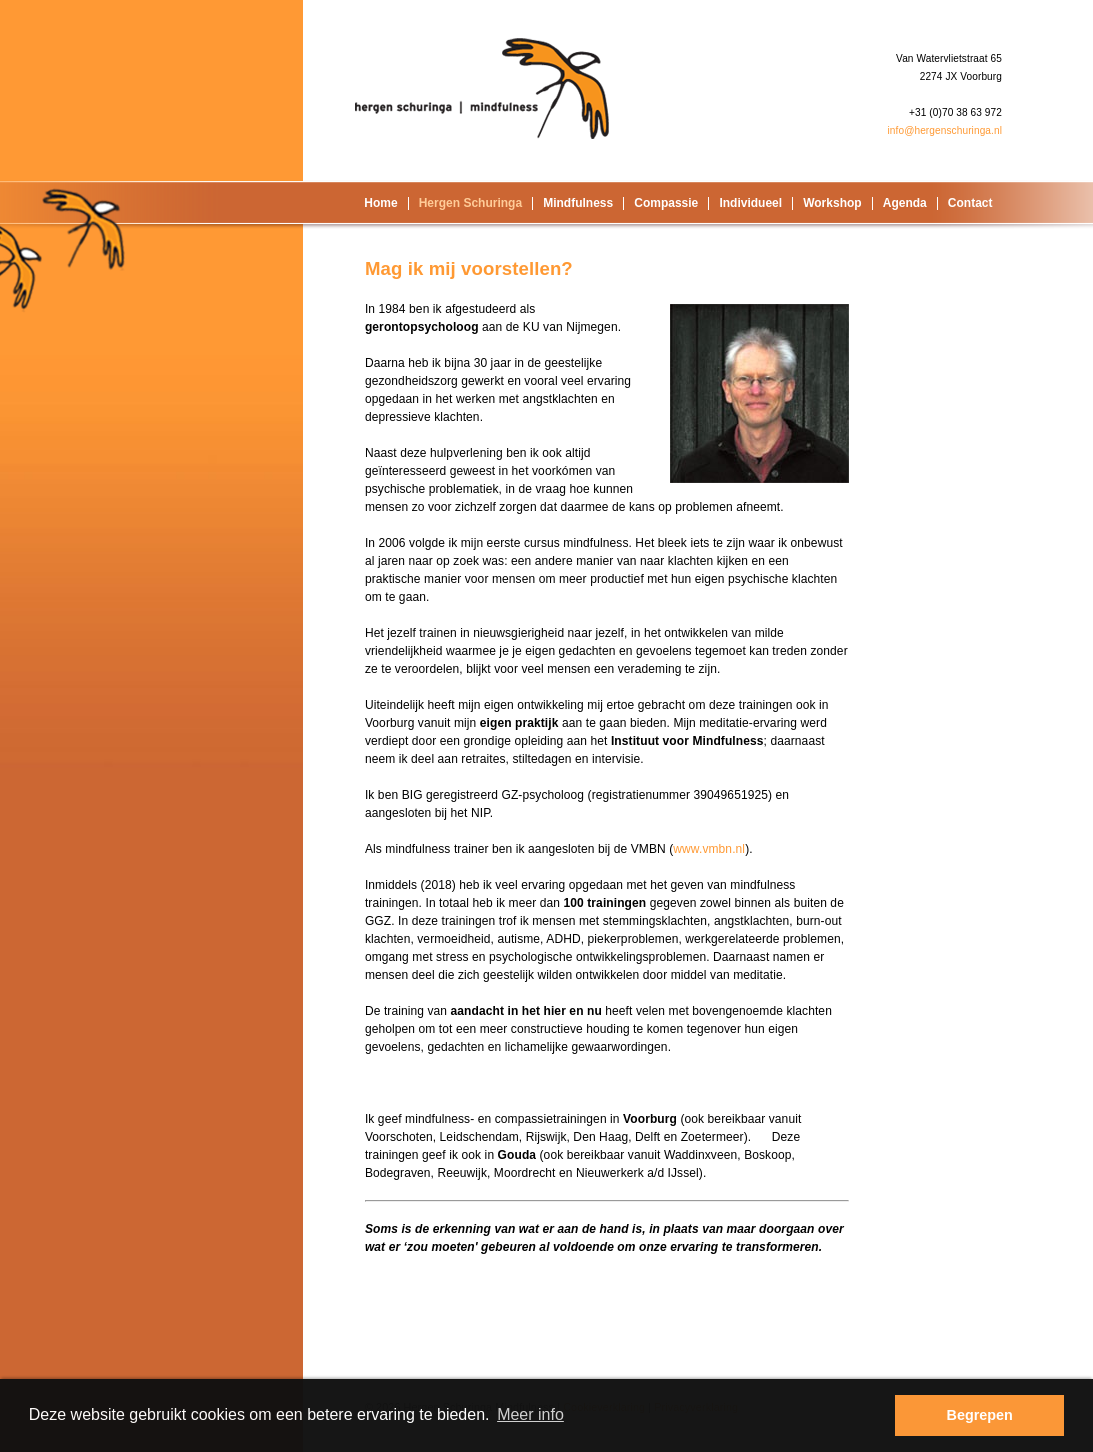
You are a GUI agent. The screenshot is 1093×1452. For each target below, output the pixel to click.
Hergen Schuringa (470, 203)
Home (380, 203)
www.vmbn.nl (709, 849)
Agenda (905, 203)
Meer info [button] (530, 1414)
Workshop (832, 203)
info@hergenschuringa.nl (944, 130)
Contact (970, 203)
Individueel (750, 203)
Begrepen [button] (980, 1415)
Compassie (666, 203)
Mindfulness (578, 203)
